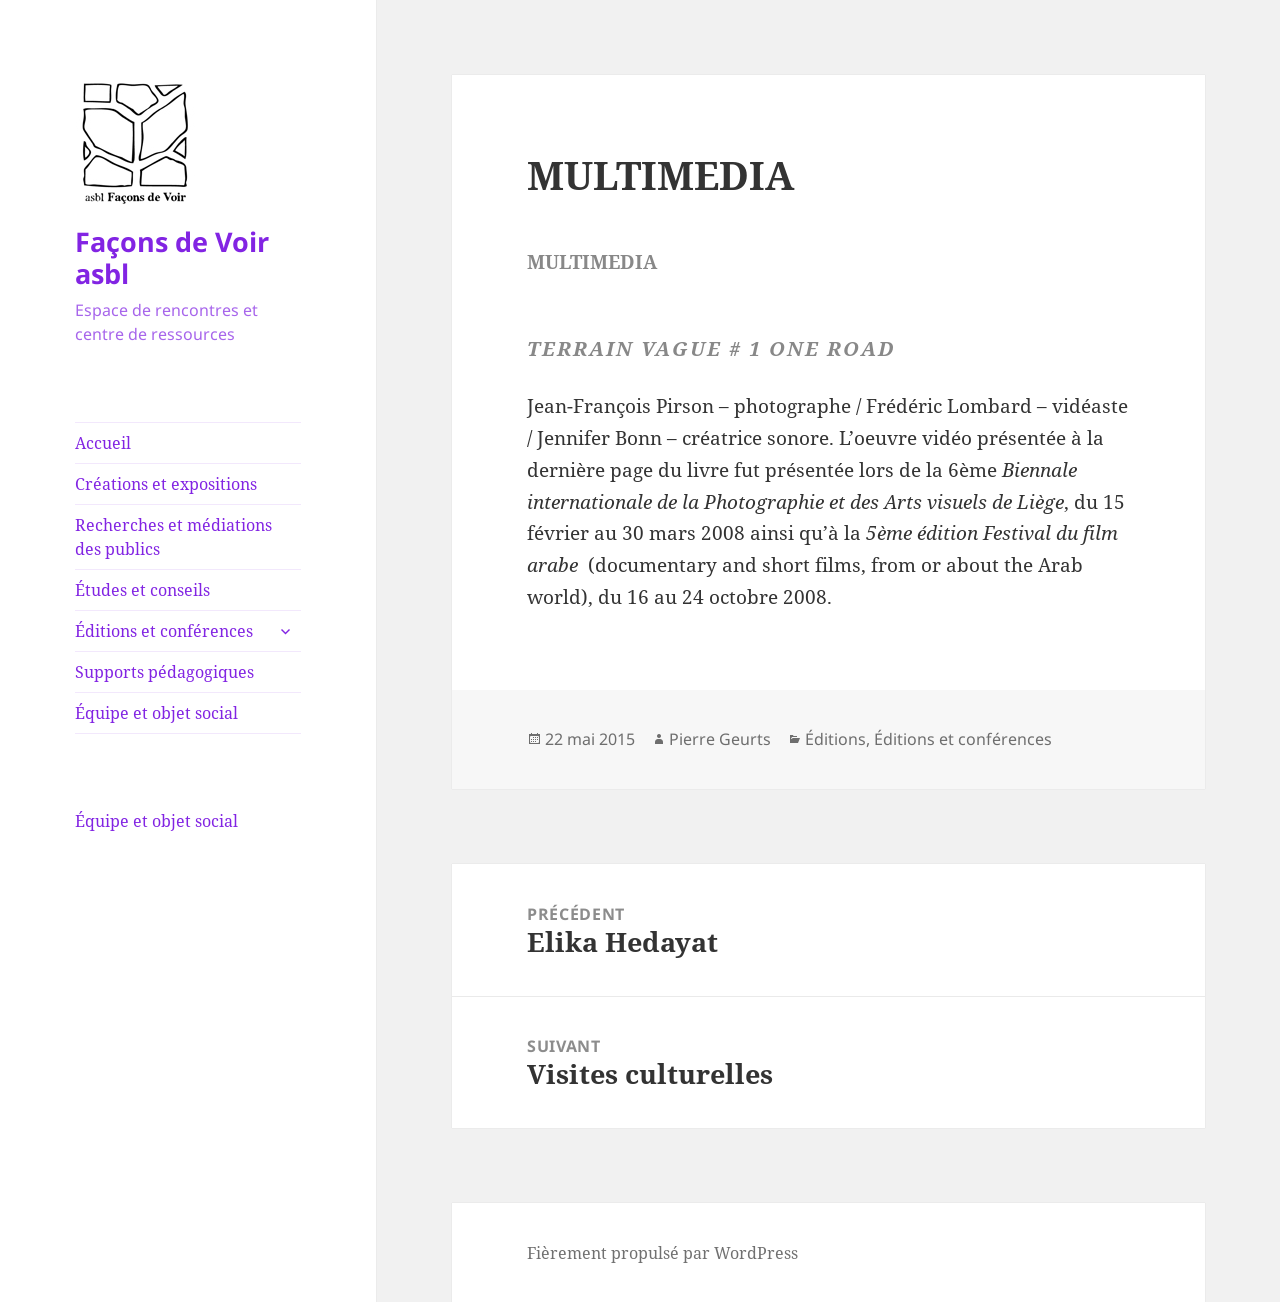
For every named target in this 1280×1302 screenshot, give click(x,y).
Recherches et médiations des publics (173, 537)
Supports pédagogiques (164, 672)
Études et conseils (142, 590)
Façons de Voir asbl (172, 257)
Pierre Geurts (720, 739)
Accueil (103, 443)
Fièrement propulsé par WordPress (662, 1253)
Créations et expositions (166, 484)
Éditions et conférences (164, 631)
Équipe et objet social (156, 713)
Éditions (835, 739)
